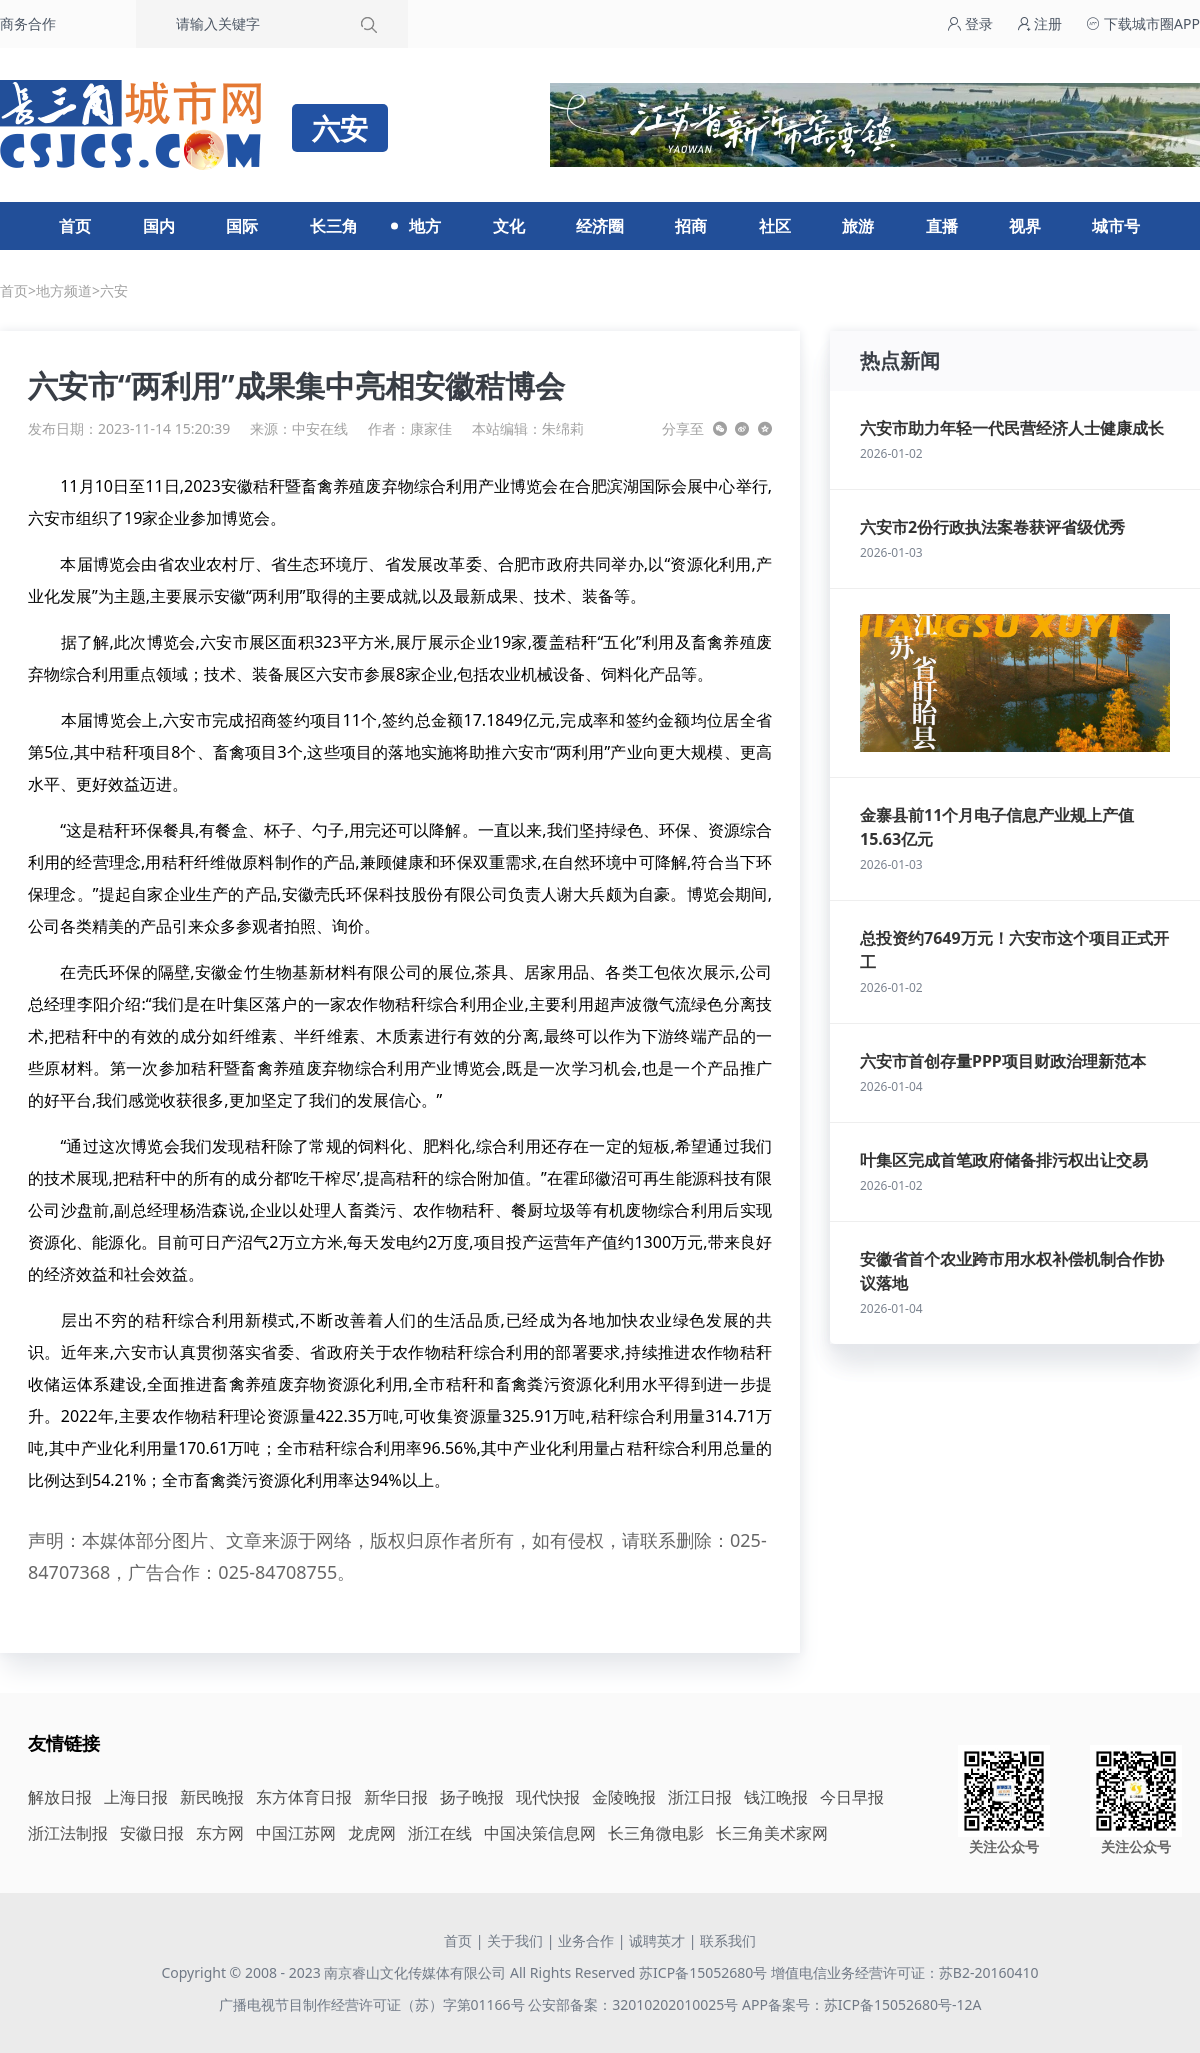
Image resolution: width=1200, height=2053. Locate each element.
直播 (942, 226)
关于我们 (515, 1940)
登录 (970, 23)
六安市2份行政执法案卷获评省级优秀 (992, 527)
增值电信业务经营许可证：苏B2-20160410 (905, 1972)
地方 (425, 226)
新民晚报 (212, 1797)
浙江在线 (440, 1833)
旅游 (858, 226)
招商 (691, 226)
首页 (75, 226)
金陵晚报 (624, 1797)
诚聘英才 (657, 1940)
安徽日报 (152, 1833)
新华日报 (396, 1797)
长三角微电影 (656, 1833)
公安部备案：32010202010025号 (635, 2004)
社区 (775, 226)
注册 (1040, 23)
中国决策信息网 (540, 1833)
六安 (114, 290)
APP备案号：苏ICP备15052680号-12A (861, 2004)
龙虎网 (372, 1833)
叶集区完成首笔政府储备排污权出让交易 (1004, 1160)
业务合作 (586, 1940)
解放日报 (60, 1797)
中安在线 (320, 428)
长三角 (334, 226)
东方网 (220, 1833)
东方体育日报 (304, 1797)
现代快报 (548, 1797)
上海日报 (136, 1797)
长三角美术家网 (772, 1833)
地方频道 (64, 290)
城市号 (1116, 226)
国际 (242, 226)
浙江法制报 (68, 1833)
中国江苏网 (296, 1833)
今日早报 (852, 1797)
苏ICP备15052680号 (703, 1972)
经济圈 (600, 226)
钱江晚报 (776, 1797)
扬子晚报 (472, 1797)
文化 (509, 226)
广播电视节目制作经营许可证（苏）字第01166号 (374, 2004)
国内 (159, 226)
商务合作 (28, 23)
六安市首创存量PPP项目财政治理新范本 (1003, 1061)
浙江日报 (700, 1797)
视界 (1025, 226)
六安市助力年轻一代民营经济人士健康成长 (1012, 428)
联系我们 (728, 1940)
